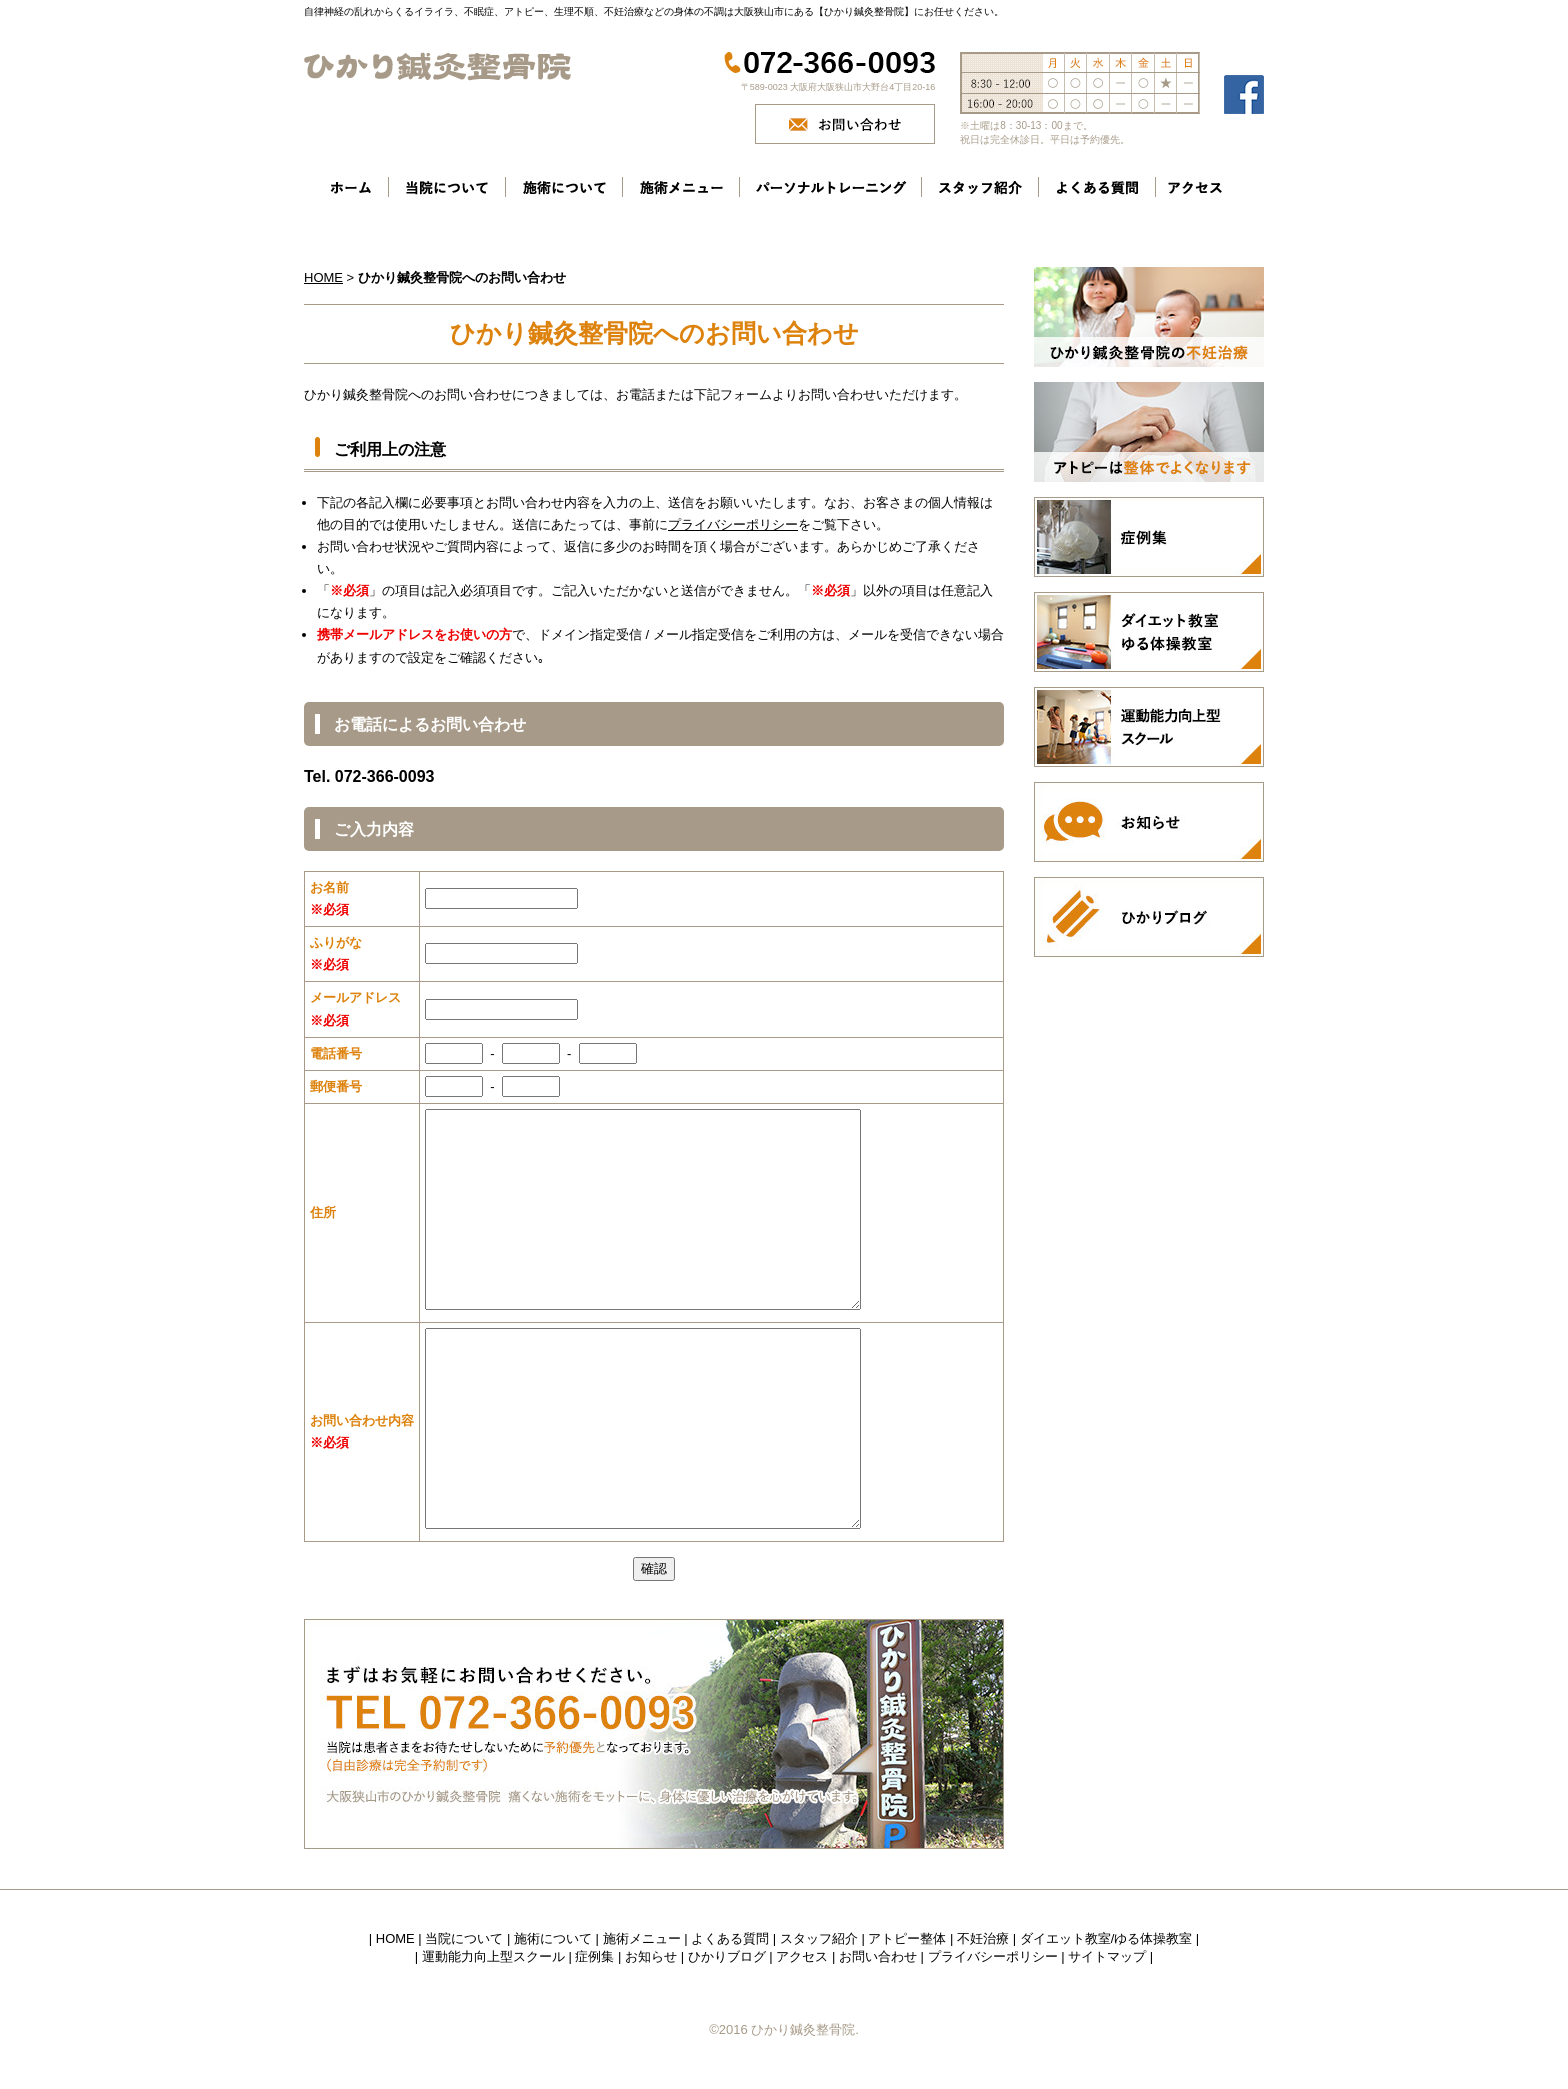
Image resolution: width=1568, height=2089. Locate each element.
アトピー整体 (907, 1938)
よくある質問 (730, 1938)
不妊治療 (983, 1938)
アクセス (802, 1956)
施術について (553, 1938)
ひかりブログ (727, 1956)
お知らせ (651, 1956)
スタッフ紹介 (819, 1938)
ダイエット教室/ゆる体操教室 (1106, 1938)
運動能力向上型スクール (493, 1956)
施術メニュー (642, 1938)
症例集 (594, 1956)
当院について (464, 1938)
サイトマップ (1107, 1956)
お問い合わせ (878, 1956)
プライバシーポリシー (733, 524)
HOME (323, 277)
